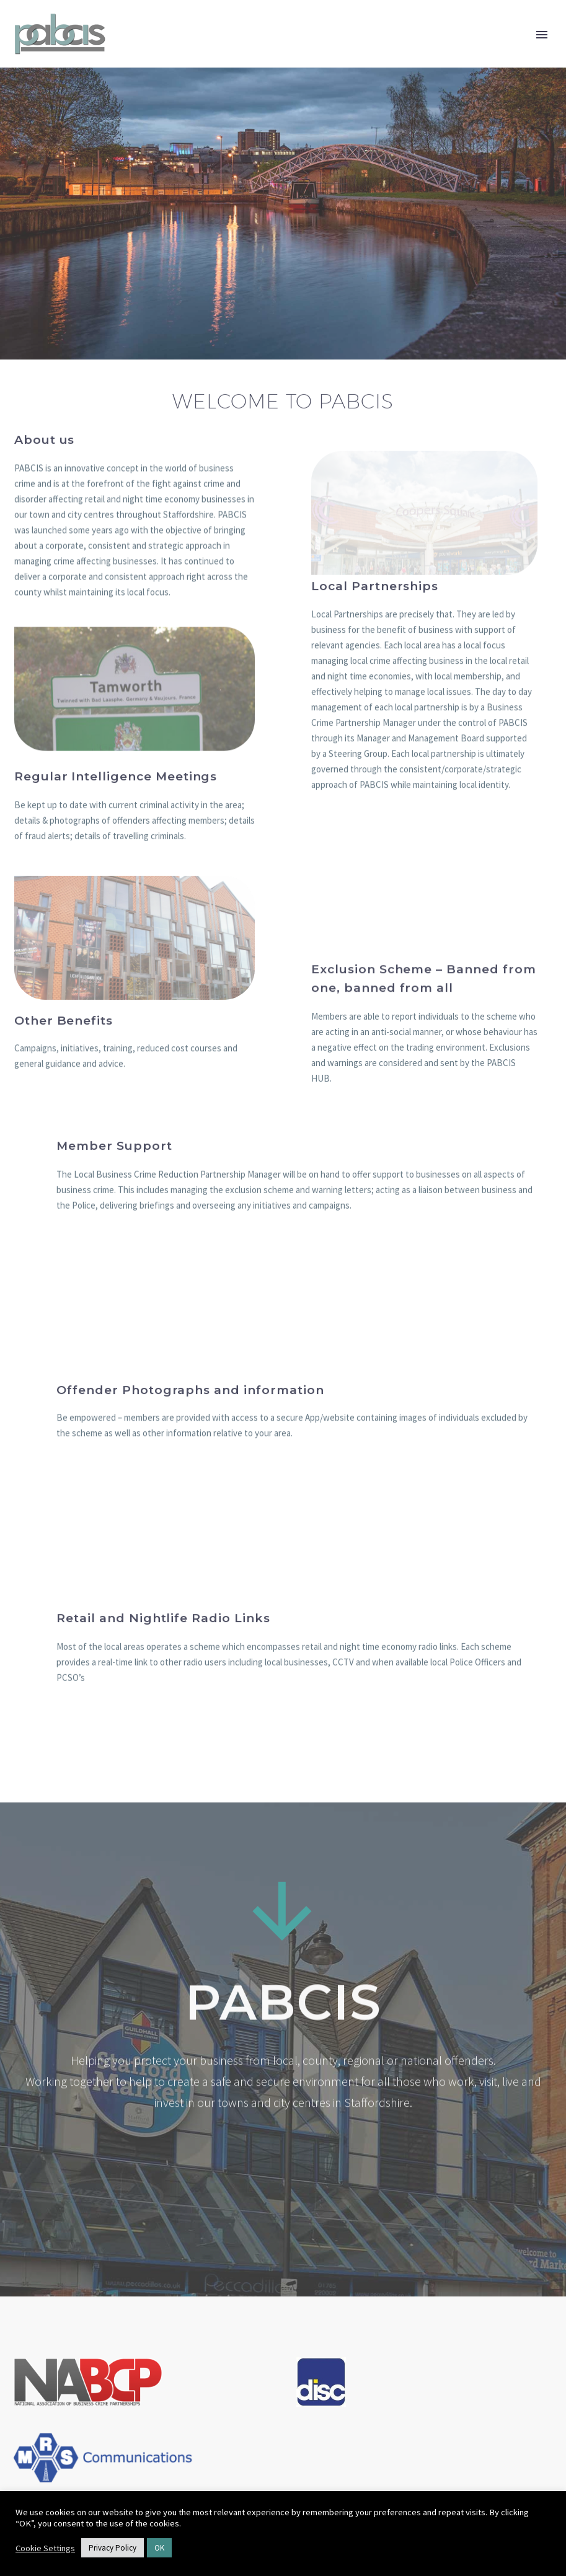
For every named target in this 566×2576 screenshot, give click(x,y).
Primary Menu (541, 34)
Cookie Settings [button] (45, 2548)
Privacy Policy (112, 2548)
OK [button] (159, 2548)
